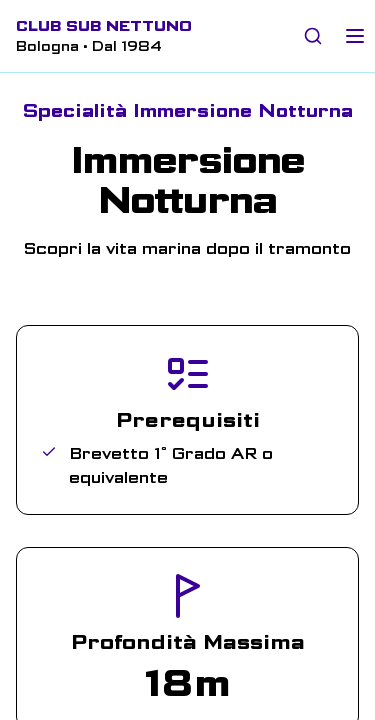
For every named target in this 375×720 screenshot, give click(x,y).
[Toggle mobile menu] (355, 36)
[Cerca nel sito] (313, 36)
